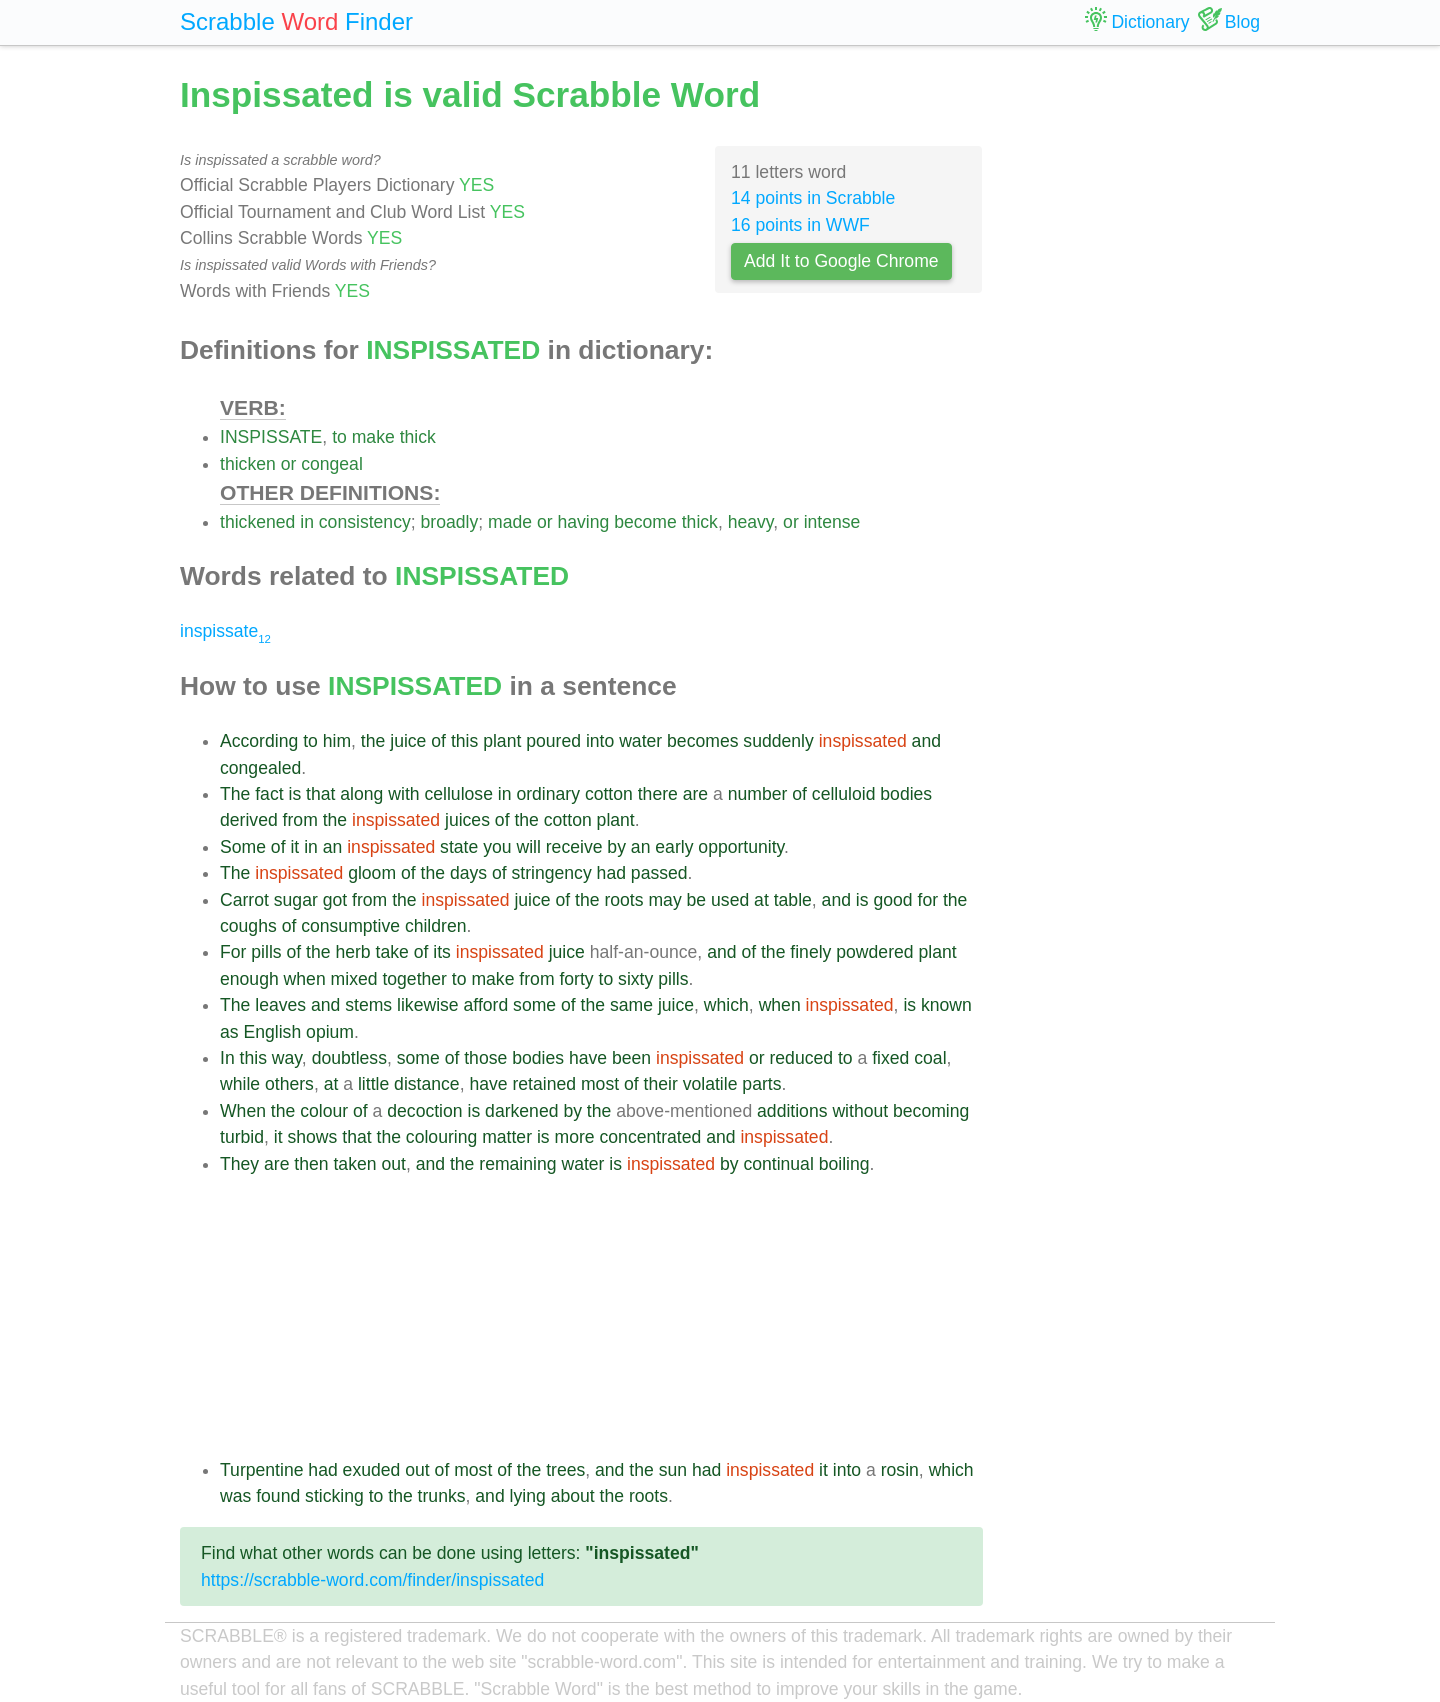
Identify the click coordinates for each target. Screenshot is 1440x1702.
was (235, 1496)
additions (792, 1111)
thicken (248, 464)
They (239, 1164)
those (485, 1058)
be (697, 900)
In (227, 1058)
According (259, 741)
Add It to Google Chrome (841, 261)
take (392, 952)
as (229, 1032)
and (926, 741)
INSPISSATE (271, 437)
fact (269, 794)
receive (574, 847)
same (631, 1005)
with (403, 794)
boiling (844, 1164)
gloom (372, 873)
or (289, 464)
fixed (890, 1058)
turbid (242, 1137)
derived (249, 820)
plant (502, 741)
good (892, 900)
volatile (710, 1084)
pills (266, 952)
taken (354, 1164)
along (361, 794)
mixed (354, 979)
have (588, 1058)
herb (352, 952)
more (575, 1137)
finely (810, 952)
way (287, 1058)
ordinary (548, 794)
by (616, 847)
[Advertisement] (601, 1317)
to (339, 437)
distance (427, 1084)
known (946, 1005)
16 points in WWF (800, 225)
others (289, 1084)
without (860, 1111)
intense (832, 522)
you (497, 847)
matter (507, 1137)
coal (930, 1058)
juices (467, 820)
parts (761, 1084)
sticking (334, 1496)
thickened (257, 522)
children (436, 926)
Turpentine (261, 1470)
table (793, 900)
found (278, 1496)
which (726, 1005)
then (311, 1164)
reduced (801, 1058)
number (758, 794)
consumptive (350, 926)
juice (408, 741)
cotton (609, 794)
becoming (931, 1111)
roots (623, 900)
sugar (296, 900)
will (528, 847)
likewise (428, 1005)
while (240, 1084)
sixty (635, 979)
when (305, 979)
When (243, 1111)
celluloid (844, 794)
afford (486, 1005)
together (414, 979)
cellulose (458, 794)
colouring (441, 1137)
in (307, 522)
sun (673, 1470)
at (761, 900)
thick (418, 437)
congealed (260, 768)
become (645, 522)
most (600, 1084)
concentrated (651, 1137)
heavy (751, 522)
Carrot (244, 900)
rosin (900, 1470)
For (233, 952)
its (442, 952)
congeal (332, 464)
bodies (906, 794)
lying (528, 1496)
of (438, 741)
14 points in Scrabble (813, 198)
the (373, 741)
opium (330, 1032)
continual (778, 1164)
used (730, 900)
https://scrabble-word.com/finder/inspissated (372, 1580)
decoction (424, 1111)
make (373, 437)
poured (553, 741)
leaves (280, 1005)
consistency (365, 522)
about (573, 1496)
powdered (874, 952)
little (373, 1084)
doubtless (349, 1058)
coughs (248, 926)
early (674, 847)
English (272, 1032)
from (300, 820)
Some (243, 847)
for (928, 900)
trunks (442, 1496)
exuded (372, 1470)
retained (544, 1084)
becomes (702, 741)
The (235, 794)
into (600, 741)
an (333, 847)
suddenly (778, 741)
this (464, 741)
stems (368, 1005)
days (468, 873)
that (320, 794)
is (294, 794)
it (294, 847)
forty (576, 979)
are (695, 794)
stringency (552, 873)
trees (565, 1470)
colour (324, 1111)
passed (659, 873)
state (459, 847)
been (631, 1058)
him (337, 741)
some (534, 1005)
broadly (450, 522)
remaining (517, 1164)
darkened (521, 1111)
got (335, 900)
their (661, 1084)
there (658, 794)
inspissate (225, 631)
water (640, 741)
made (510, 522)
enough (249, 979)
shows (312, 1137)
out (393, 1164)
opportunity (741, 847)
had (611, 873)
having (583, 522)
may (664, 900)
